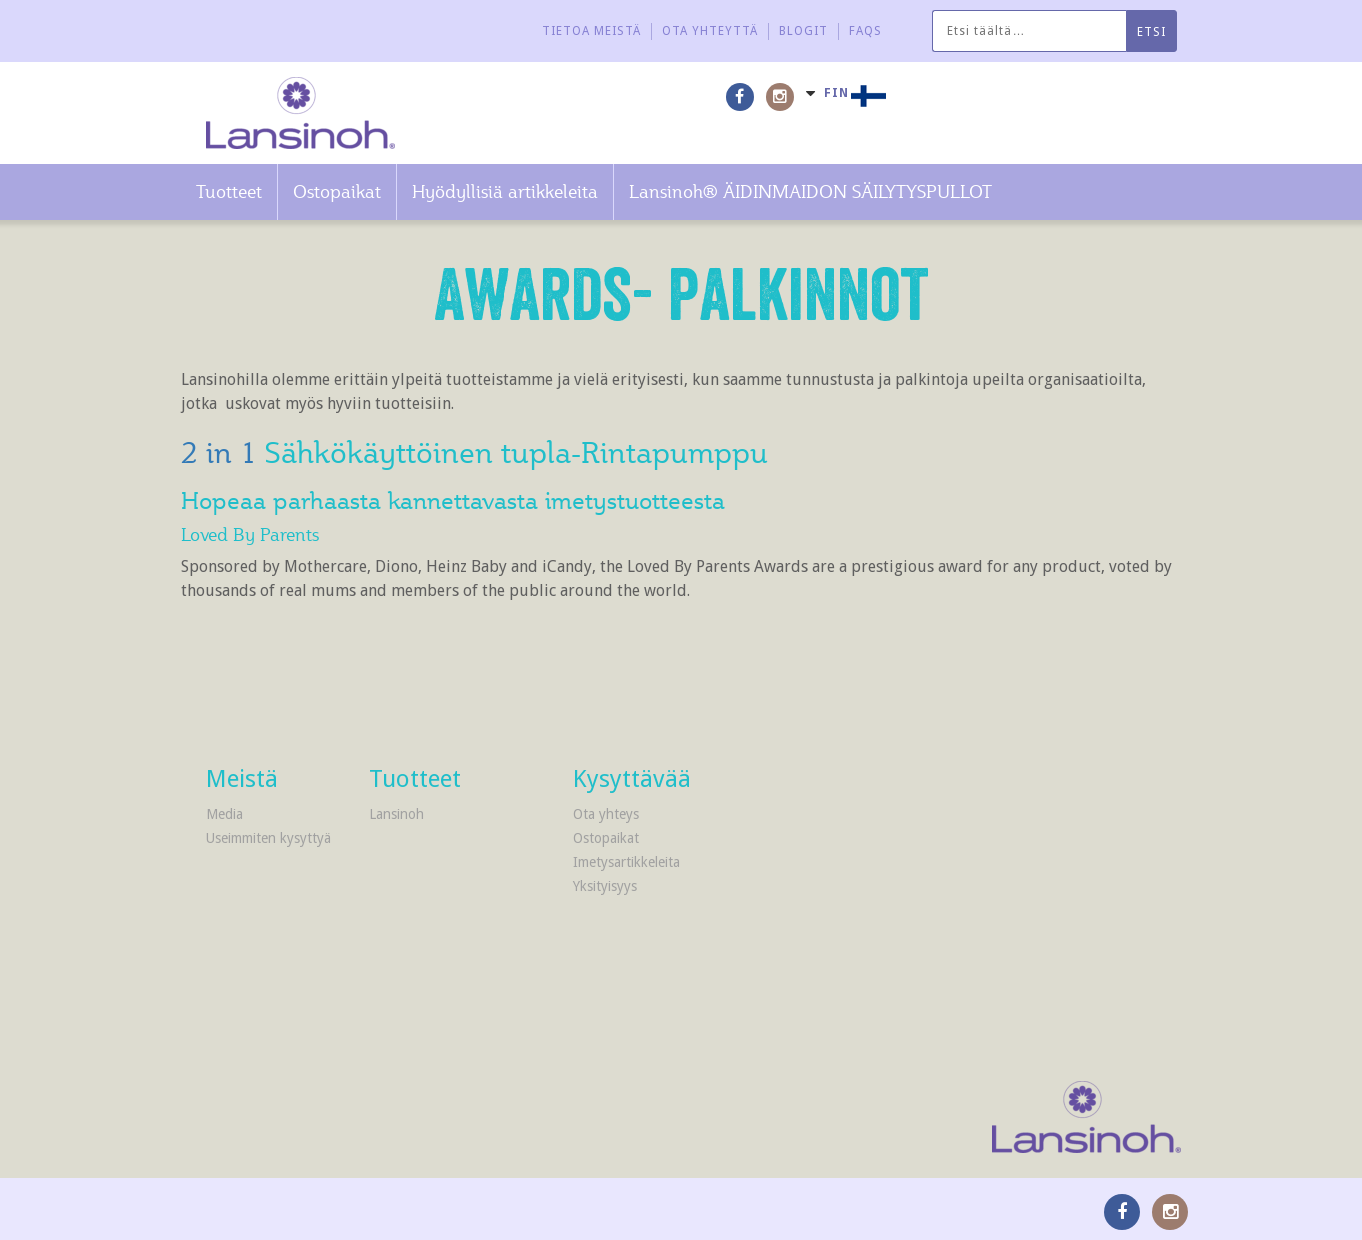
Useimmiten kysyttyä (268, 838)
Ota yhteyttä (710, 31)
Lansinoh (396, 814)
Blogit (803, 31)
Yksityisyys (605, 886)
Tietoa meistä (591, 31)
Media (224, 814)
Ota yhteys (606, 814)
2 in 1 (223, 452)
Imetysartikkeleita (626, 862)
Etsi (1151, 32)
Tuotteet (229, 191)
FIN (836, 93)
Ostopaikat (337, 191)
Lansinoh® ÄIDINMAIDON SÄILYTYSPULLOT (810, 191)
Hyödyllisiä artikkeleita (505, 191)
